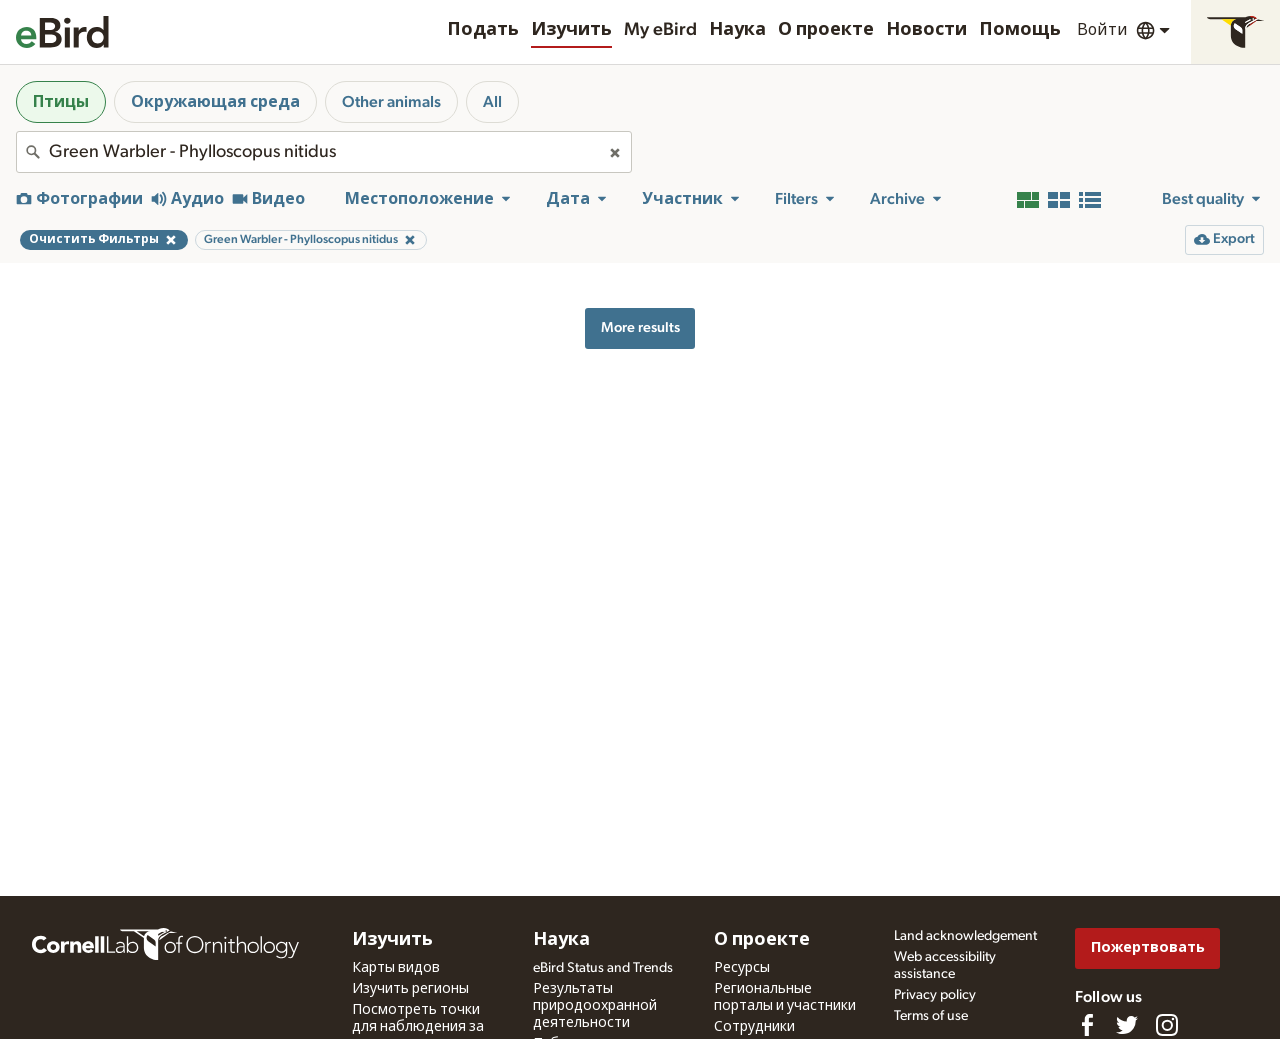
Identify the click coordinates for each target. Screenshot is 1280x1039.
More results (640, 327)
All (492, 102)
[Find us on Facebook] (1087, 1025)
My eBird (660, 30)
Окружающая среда (215, 102)
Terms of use (931, 1016)
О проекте (826, 30)
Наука (737, 30)
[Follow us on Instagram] (1167, 1025)
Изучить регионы (410, 989)
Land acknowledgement (965, 936)
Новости (926, 30)
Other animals (391, 102)
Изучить (571, 30)
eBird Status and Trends (603, 968)
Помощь (1020, 30)
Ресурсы (742, 968)
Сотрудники (754, 1027)
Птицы (61, 102)
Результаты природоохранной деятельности (595, 1006)
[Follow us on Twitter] (1127, 1025)
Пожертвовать (1148, 947)
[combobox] (324, 152)
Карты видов (396, 968)
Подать (483, 30)
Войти (1102, 30)
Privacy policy (935, 995)
